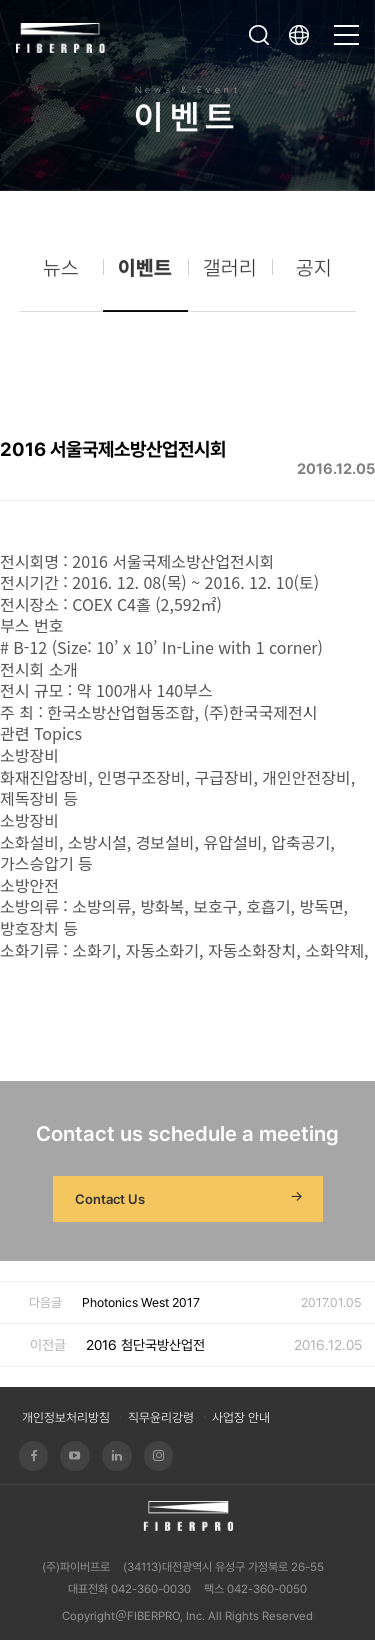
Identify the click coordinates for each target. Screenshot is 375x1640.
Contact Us (191, 1199)
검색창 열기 (259, 35)
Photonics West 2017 (141, 1302)
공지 (314, 276)
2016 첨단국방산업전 (145, 1345)
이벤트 (145, 276)
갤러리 (230, 276)
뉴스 (61, 276)
